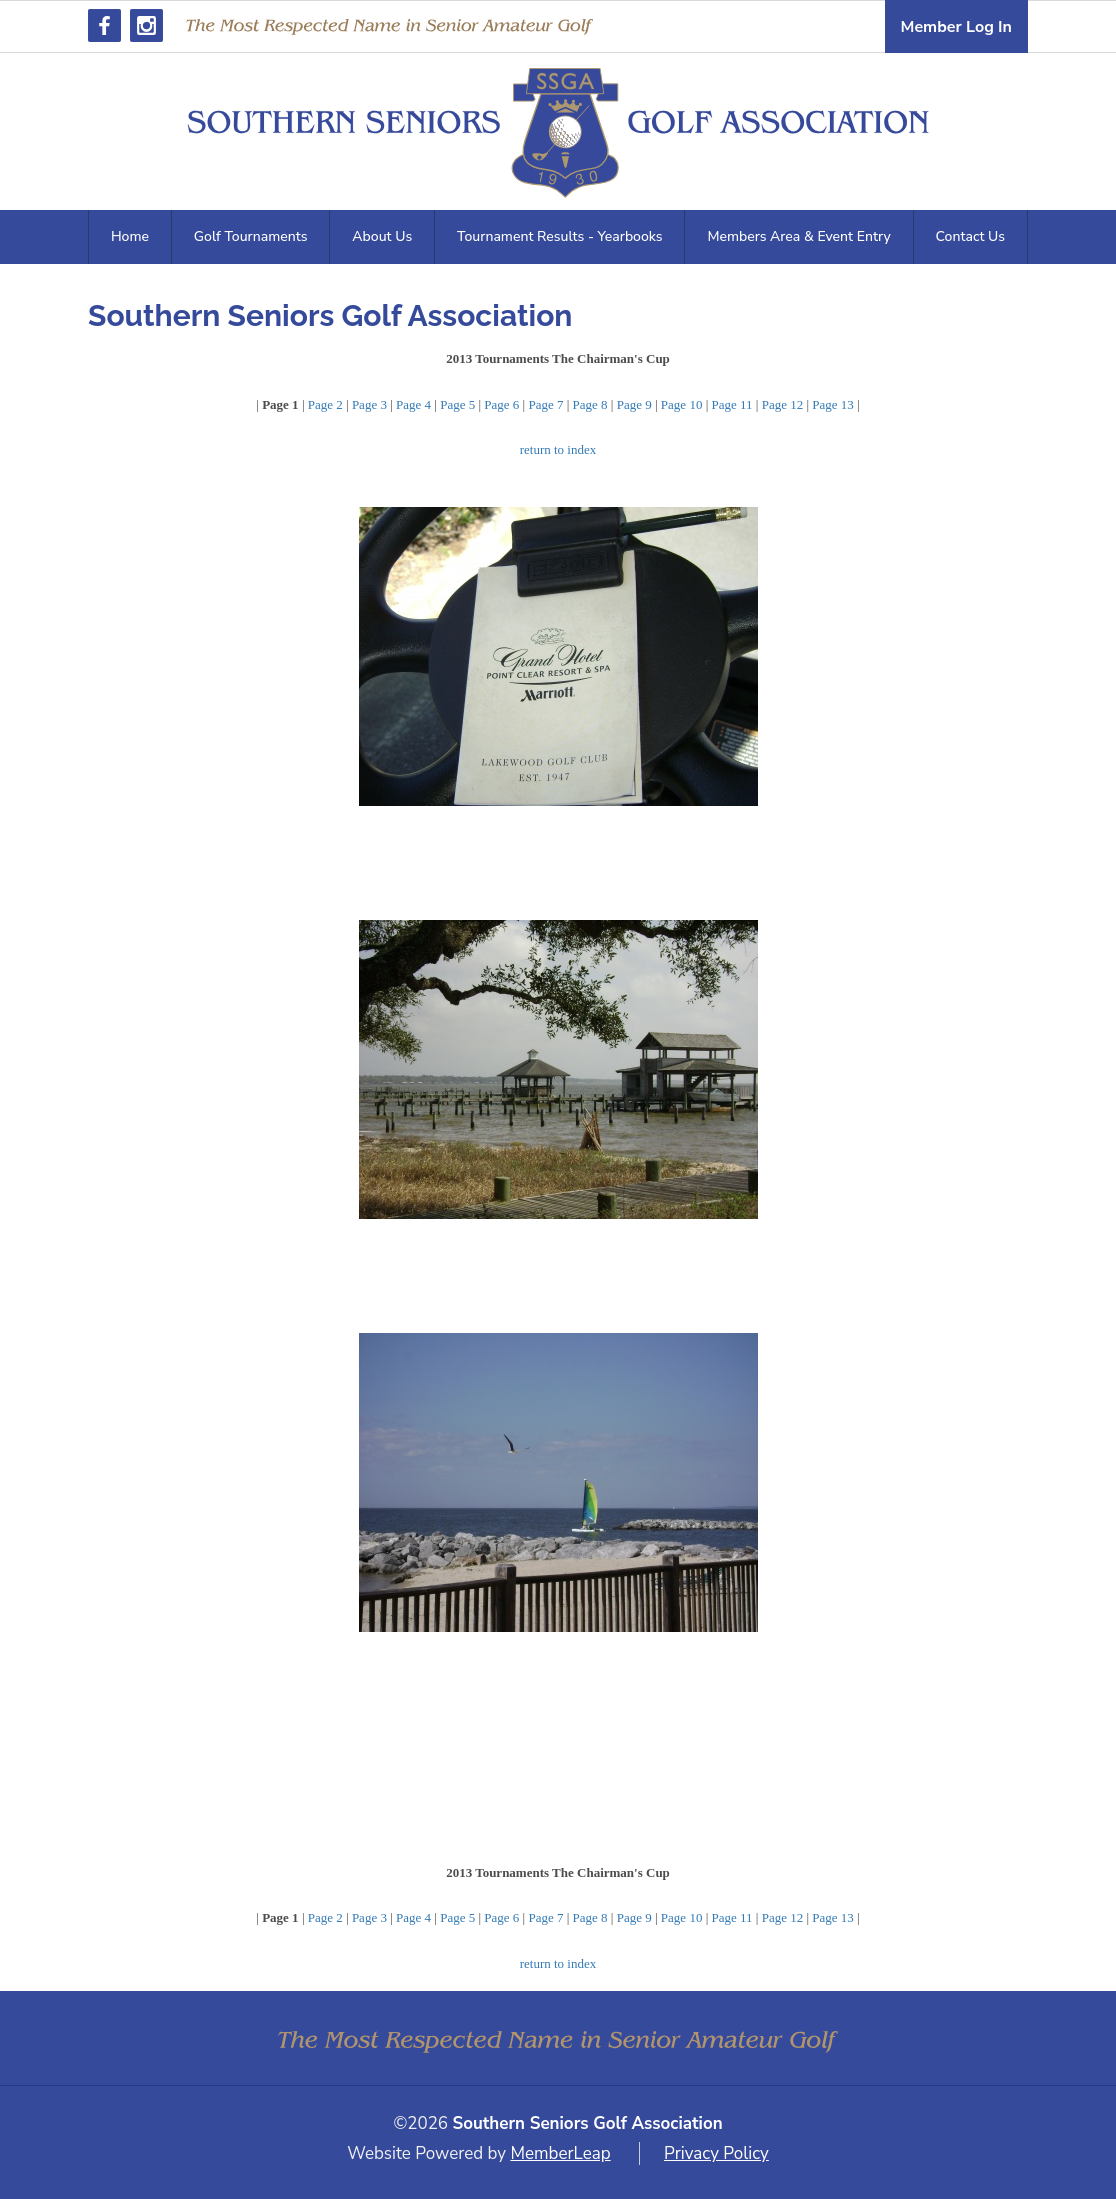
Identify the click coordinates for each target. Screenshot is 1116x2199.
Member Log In (956, 27)
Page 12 (783, 404)
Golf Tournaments (251, 236)
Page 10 (682, 404)
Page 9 (634, 404)
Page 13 (833, 404)
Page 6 (501, 404)
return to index (558, 449)
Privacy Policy (716, 2153)
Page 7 (545, 404)
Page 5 (457, 404)
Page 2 (325, 404)
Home (130, 236)
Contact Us (970, 236)
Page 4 (413, 404)
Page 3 (369, 404)
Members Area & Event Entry (798, 236)
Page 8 (590, 404)
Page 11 (732, 404)
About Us (382, 236)
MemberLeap (560, 2153)
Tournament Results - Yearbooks (559, 236)
